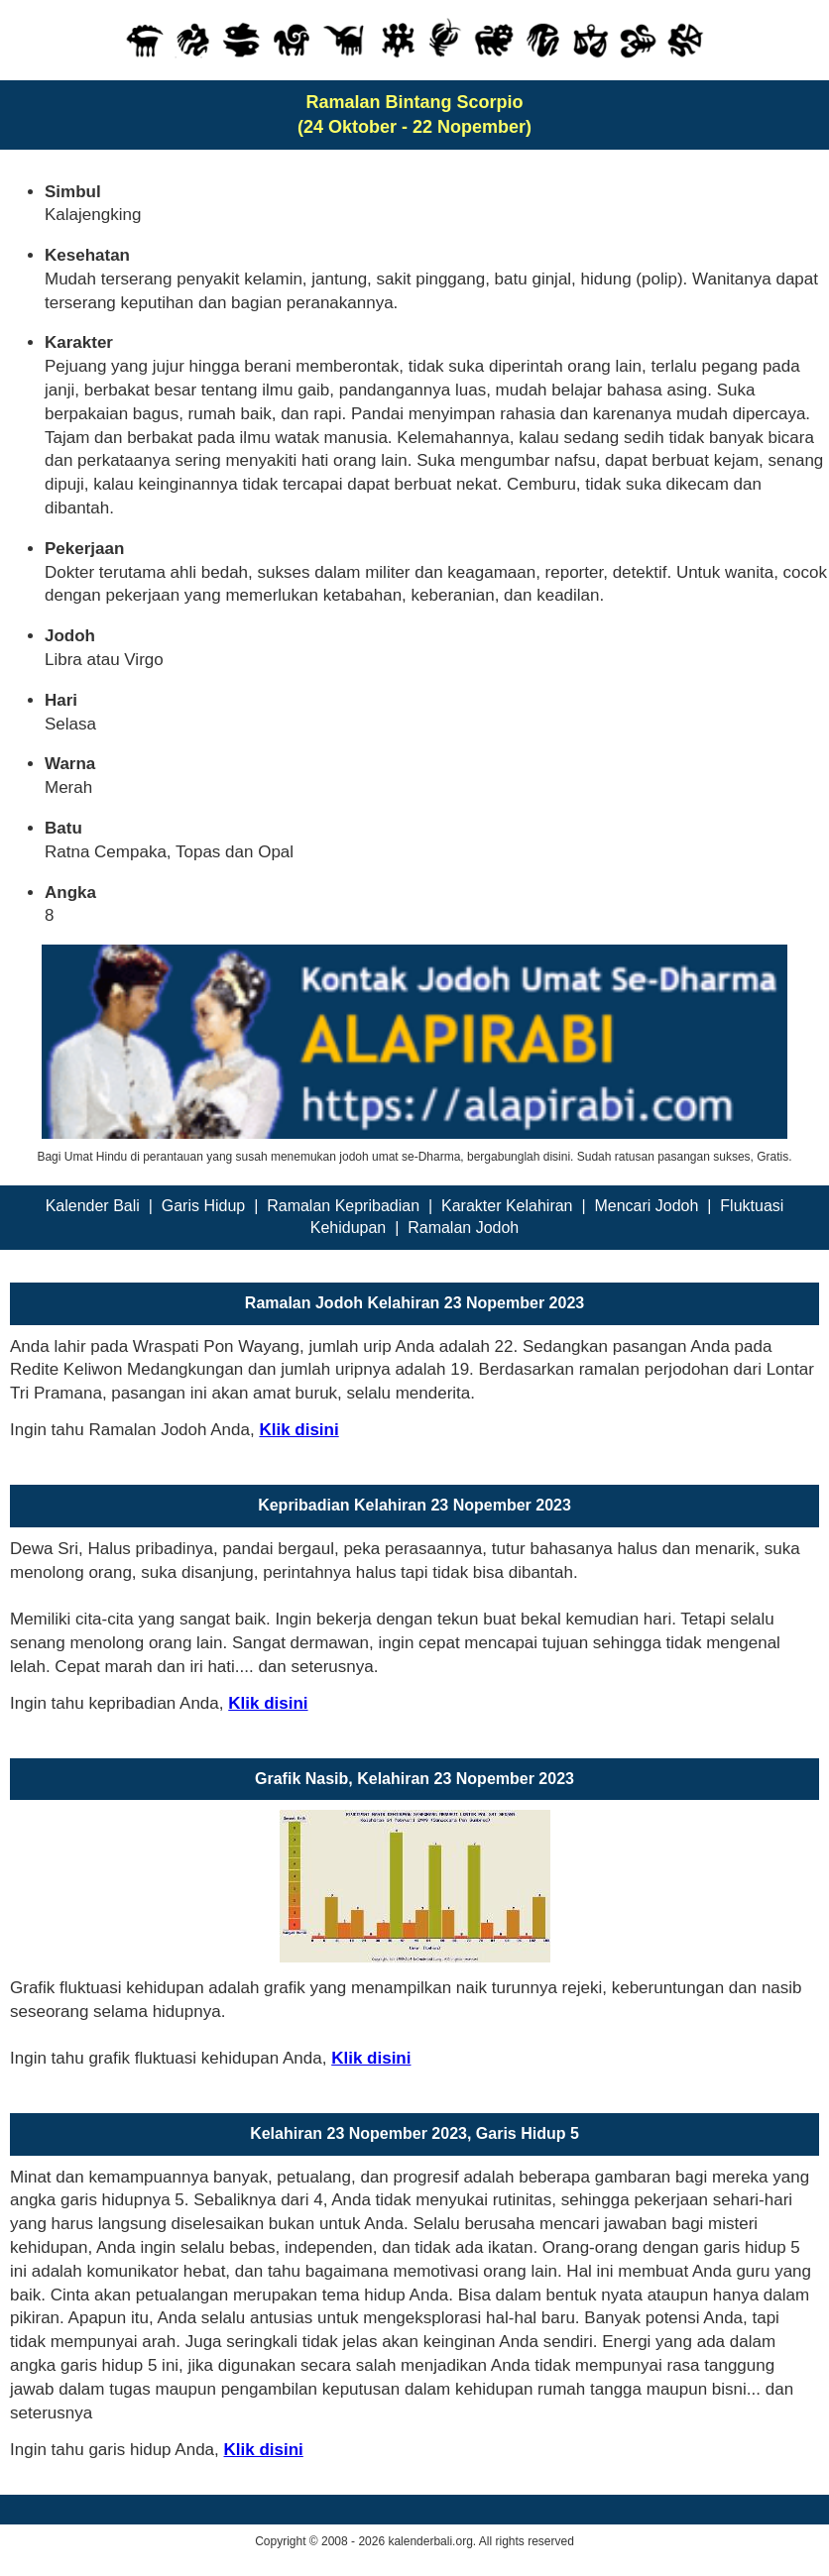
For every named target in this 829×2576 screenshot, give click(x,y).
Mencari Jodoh (646, 1205)
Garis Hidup (203, 1205)
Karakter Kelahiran (507, 1205)
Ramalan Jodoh (463, 1227)
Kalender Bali (93, 1205)
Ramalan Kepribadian (343, 1205)
